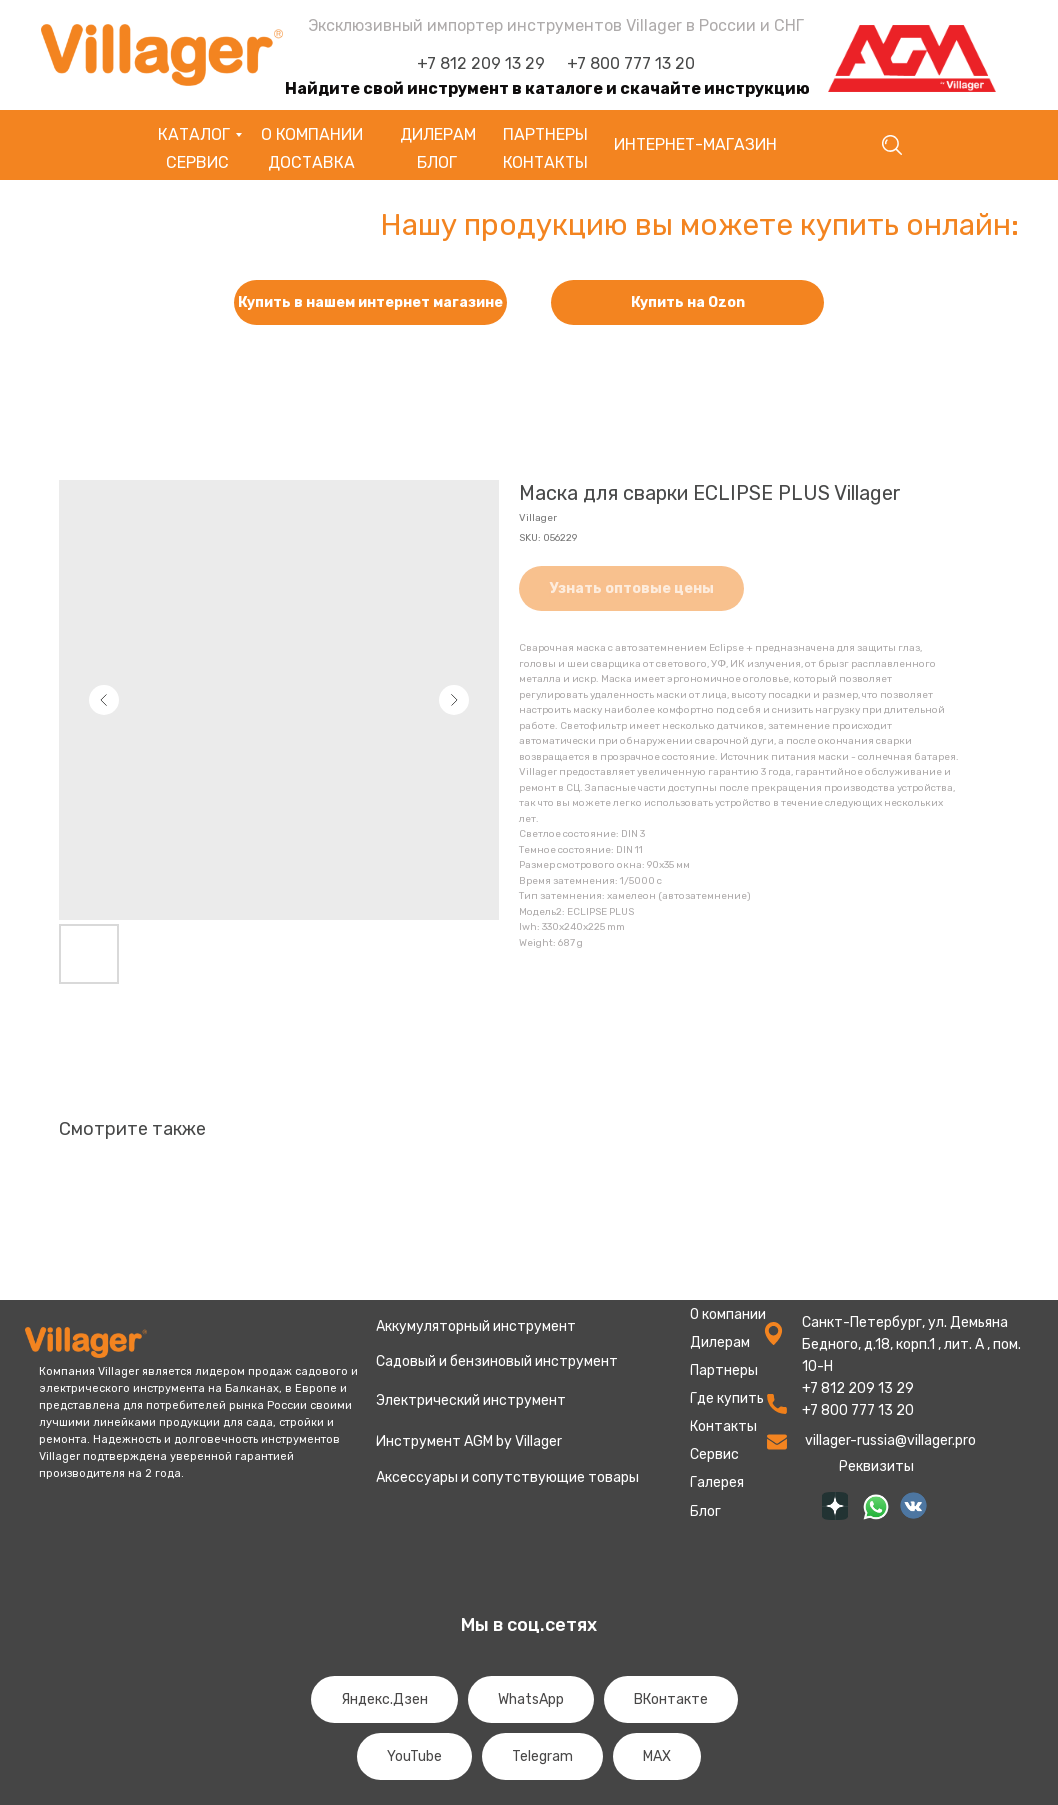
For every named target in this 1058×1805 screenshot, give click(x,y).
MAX (657, 1756)
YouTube (414, 1756)
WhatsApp (531, 1699)
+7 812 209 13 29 (481, 63)
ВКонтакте (671, 1699)
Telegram (542, 1756)
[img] (835, 1506)
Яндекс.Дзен (384, 1699)
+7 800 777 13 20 (631, 63)
